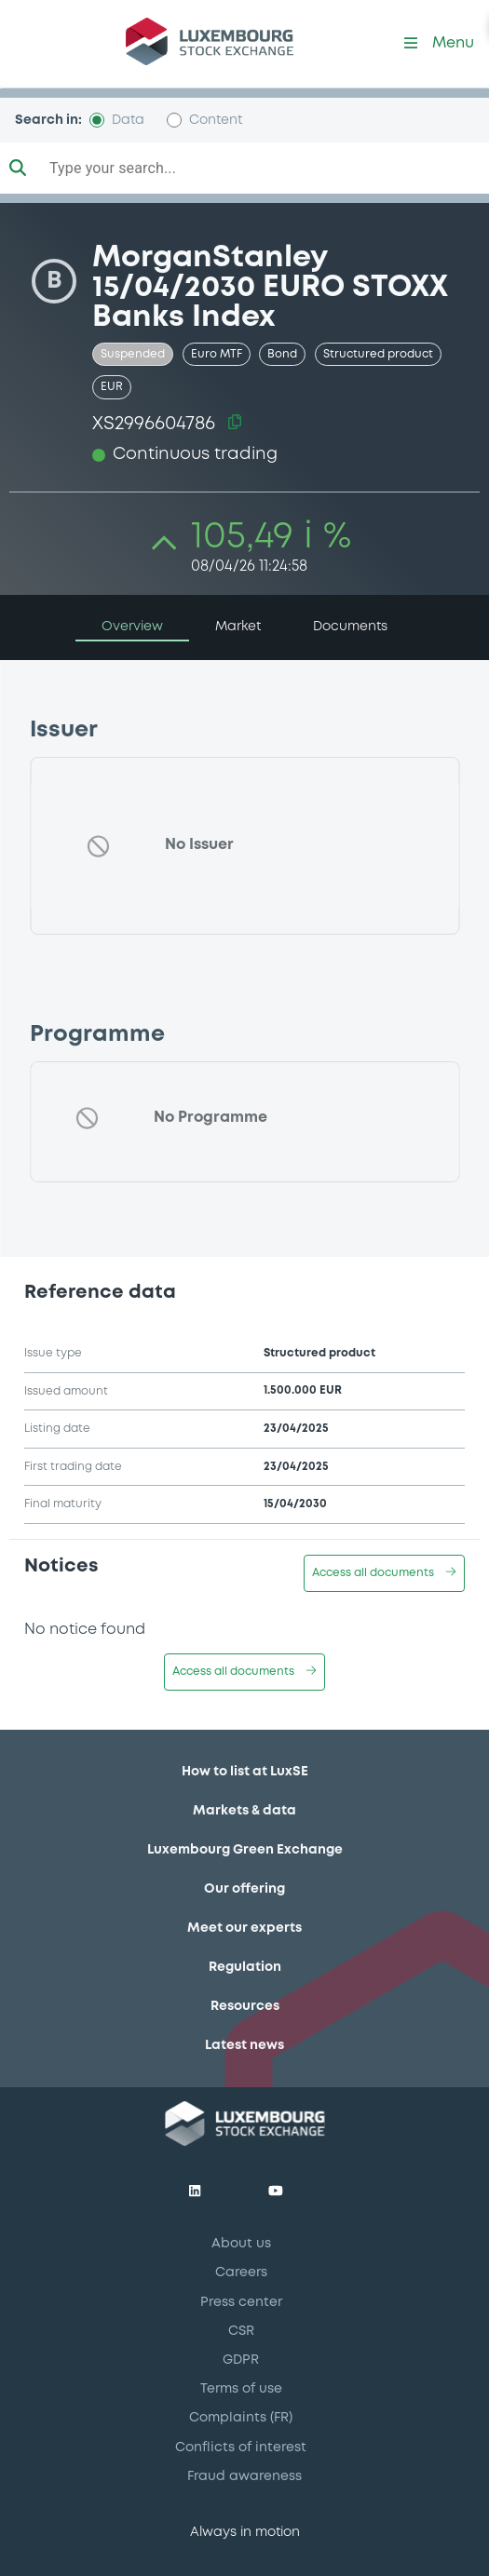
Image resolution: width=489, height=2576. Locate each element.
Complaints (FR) (240, 2417)
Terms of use (241, 2388)
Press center (241, 2302)
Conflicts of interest (240, 2447)
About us (241, 2243)
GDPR (241, 2360)
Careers (241, 2272)
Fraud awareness (244, 2476)
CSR (241, 2331)
